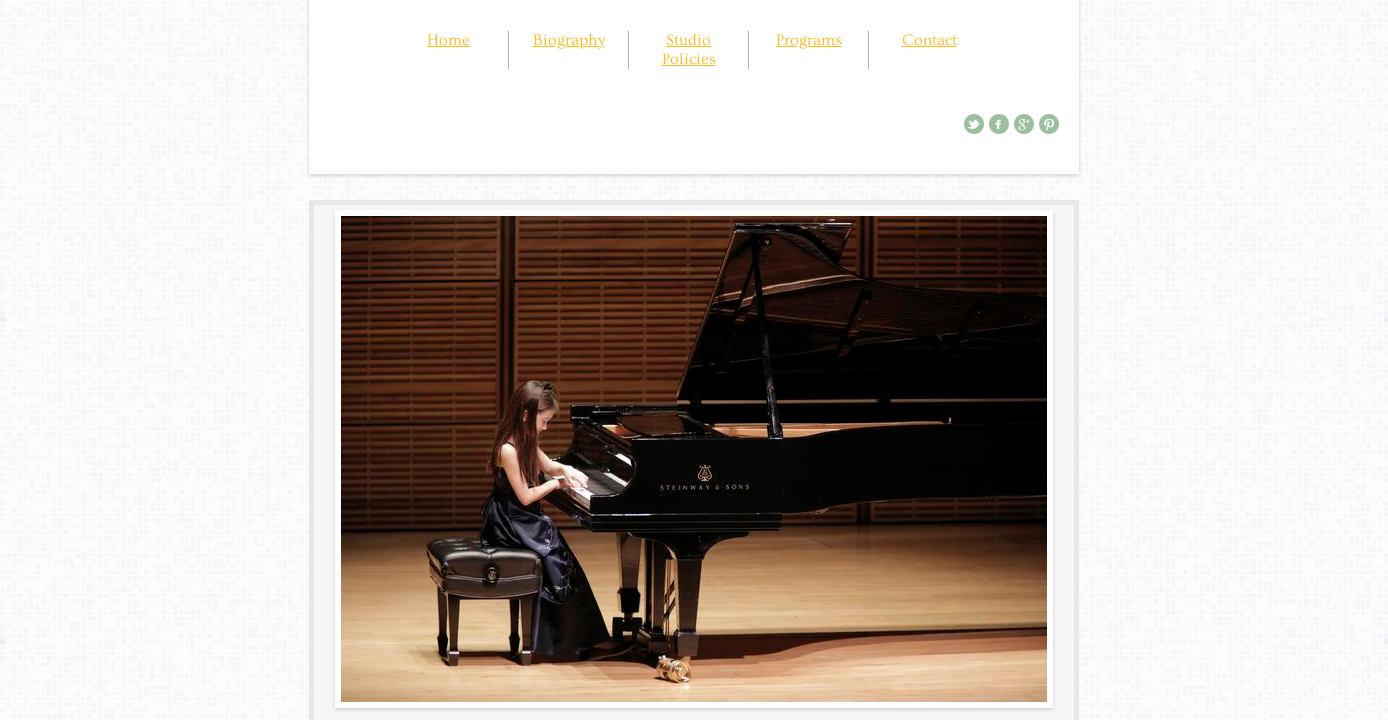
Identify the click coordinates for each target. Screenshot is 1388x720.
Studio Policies (689, 49)
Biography (569, 40)
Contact (929, 40)
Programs (809, 40)
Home (448, 40)
